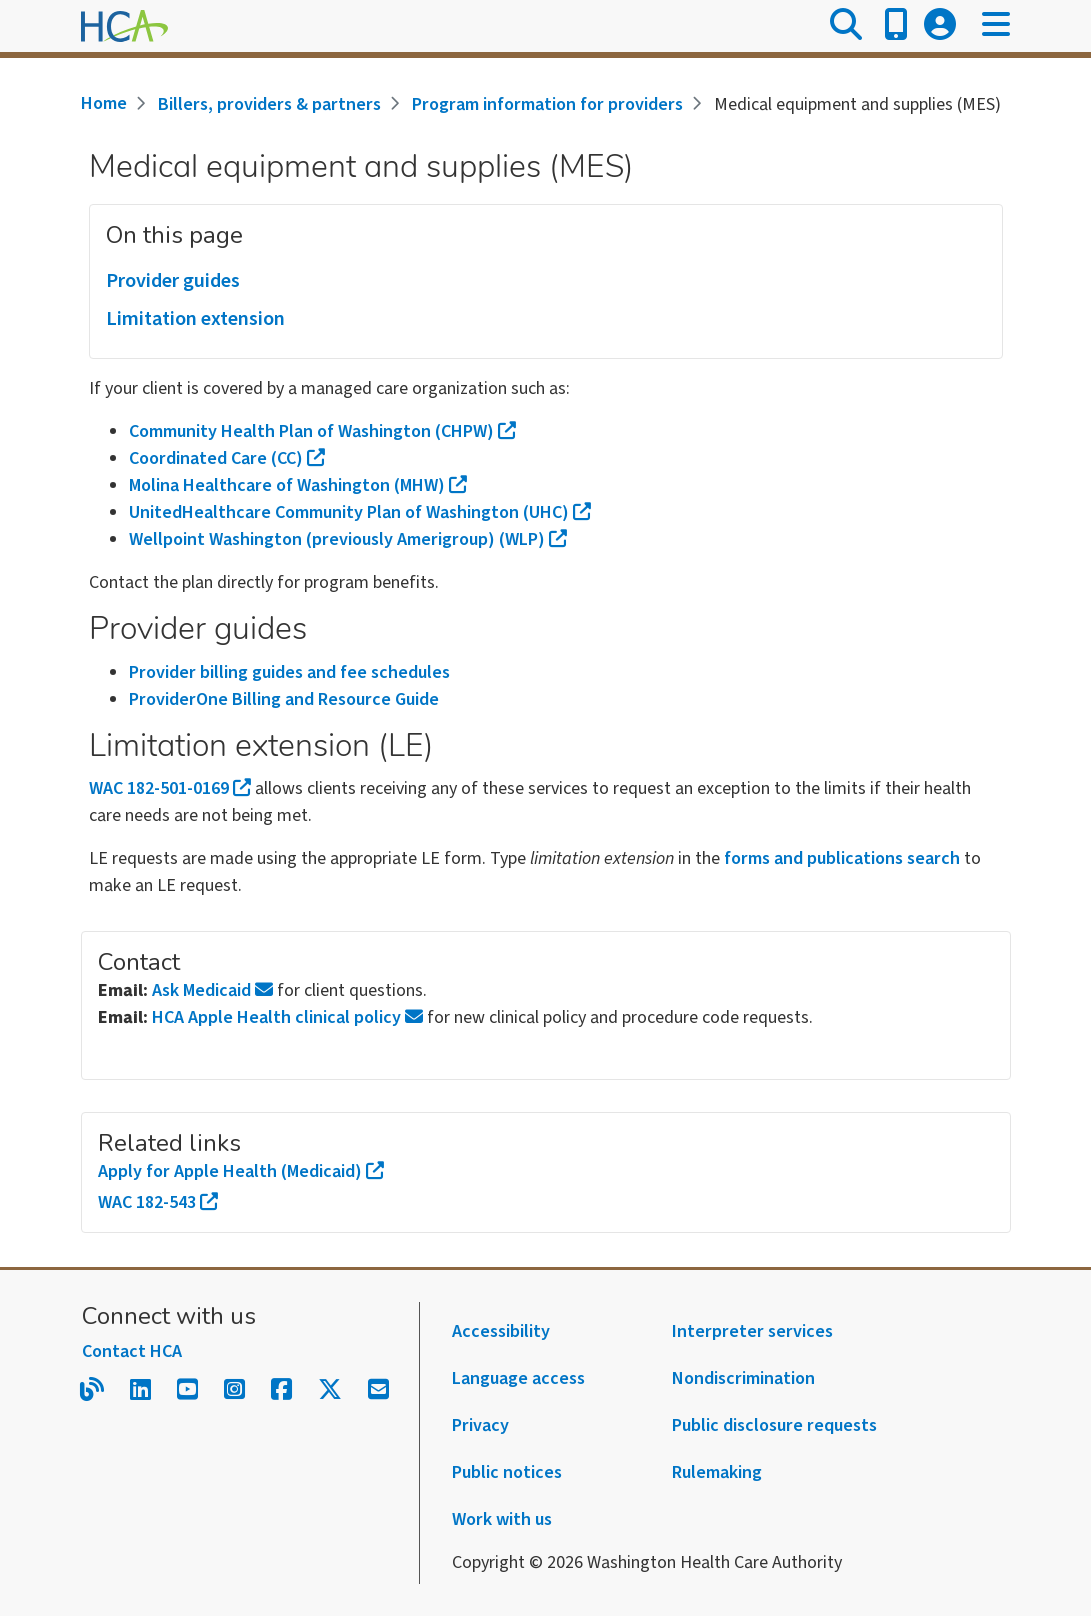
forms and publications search (842, 858)
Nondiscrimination (743, 1378)
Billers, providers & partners (269, 104)
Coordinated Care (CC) (227, 458)
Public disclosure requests (774, 1425)
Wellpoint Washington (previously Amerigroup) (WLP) (348, 539)
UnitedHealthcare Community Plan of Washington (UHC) (360, 512)
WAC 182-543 (158, 1202)
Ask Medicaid (212, 990)
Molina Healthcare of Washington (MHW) (298, 485)
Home (104, 103)
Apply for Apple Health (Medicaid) (241, 1171)
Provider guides (173, 281)
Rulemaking (717, 1472)
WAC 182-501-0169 (170, 788)
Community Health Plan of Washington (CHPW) (322, 431)
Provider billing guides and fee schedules (289, 672)
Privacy (480, 1425)
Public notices (507, 1472)
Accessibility (501, 1331)
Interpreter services (752, 1331)
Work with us (502, 1519)
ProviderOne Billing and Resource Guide (284, 699)
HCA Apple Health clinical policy (287, 1017)
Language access (518, 1378)
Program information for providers (547, 104)
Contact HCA (132, 1351)
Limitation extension (195, 319)
